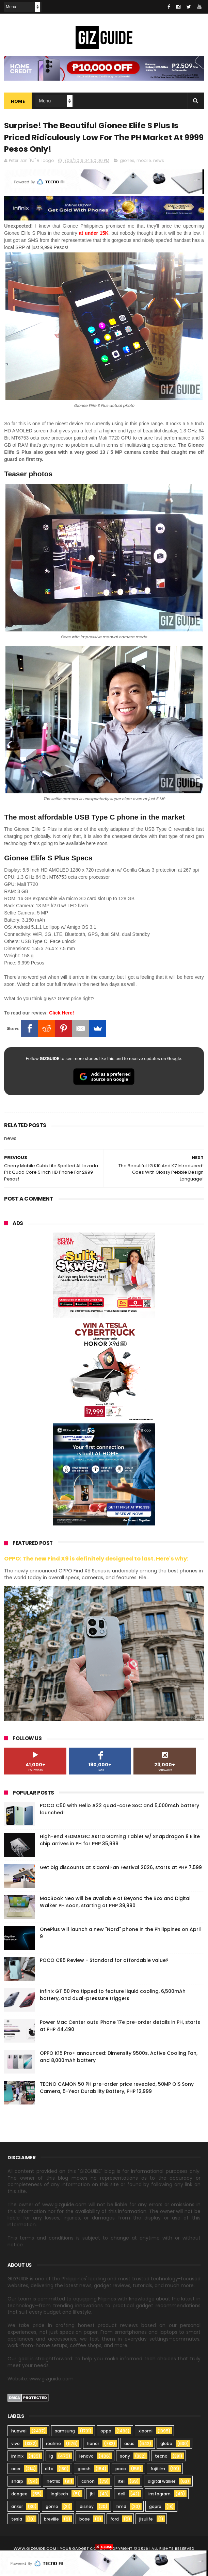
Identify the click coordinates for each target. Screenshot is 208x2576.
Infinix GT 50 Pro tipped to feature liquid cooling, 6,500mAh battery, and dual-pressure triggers (113, 1996)
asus (129, 2445)
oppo (105, 2432)
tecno (161, 2458)
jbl (92, 2495)
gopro (155, 2508)
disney (87, 2508)
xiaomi (146, 2432)
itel (121, 2483)
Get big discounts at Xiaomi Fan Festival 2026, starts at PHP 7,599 (121, 1869)
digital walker (161, 2483)
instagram (159, 2495)
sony (125, 2458)
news (158, 162)
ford (114, 2521)
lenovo (86, 2458)
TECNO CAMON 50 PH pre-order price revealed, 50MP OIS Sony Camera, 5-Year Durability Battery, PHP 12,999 (117, 2089)
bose (84, 2521)
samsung (65, 2432)
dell (121, 2495)
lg (51, 2458)
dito (49, 2470)
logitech (59, 2495)
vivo (15, 2445)
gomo (52, 2508)
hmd (121, 2508)
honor (93, 2445)
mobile (144, 162)
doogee (19, 2495)
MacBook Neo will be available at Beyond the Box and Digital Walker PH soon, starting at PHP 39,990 (115, 1904)
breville (51, 2521)
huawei (19, 2432)
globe (166, 2445)
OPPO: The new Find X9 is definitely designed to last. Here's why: (96, 1560)
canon (88, 2483)
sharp (17, 2483)
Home (18, 101)
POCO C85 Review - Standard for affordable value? (104, 1962)
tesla (16, 2521)
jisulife (146, 2521)
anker (17, 2508)
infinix (17, 2458)
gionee (127, 162)
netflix (53, 2483)
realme (53, 2445)
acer (15, 2470)
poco (120, 2470)
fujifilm (157, 2470)
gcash (84, 2470)
